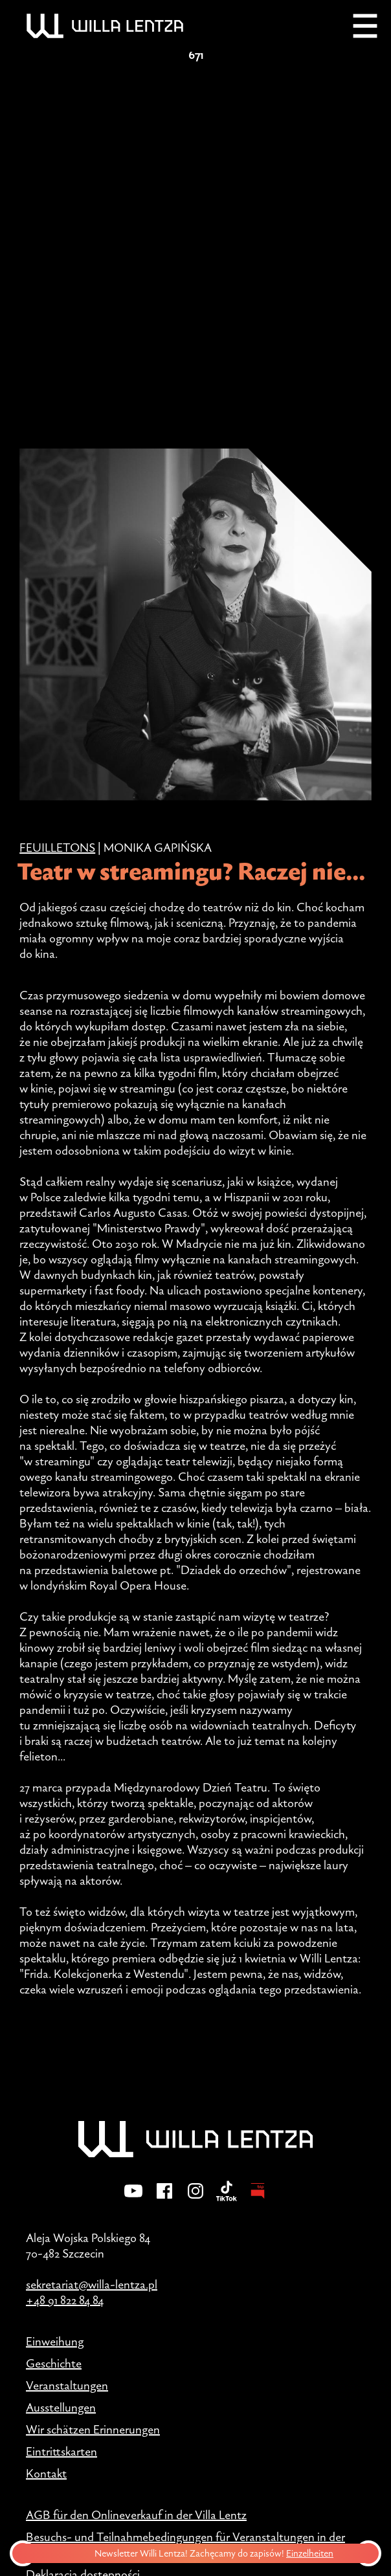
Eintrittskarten (61, 2451)
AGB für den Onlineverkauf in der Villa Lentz (136, 2514)
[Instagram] (195, 2199)
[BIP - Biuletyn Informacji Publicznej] (257, 2199)
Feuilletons (57, 847)
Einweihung (55, 2341)
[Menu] (365, 26)
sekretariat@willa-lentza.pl (91, 2284)
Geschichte (54, 2363)
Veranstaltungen (67, 2385)
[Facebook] (164, 2199)
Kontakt (46, 2473)
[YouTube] (133, 2199)
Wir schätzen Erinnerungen (93, 2429)
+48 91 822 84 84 (65, 2299)
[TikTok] (226, 2199)
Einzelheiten (312, 2553)
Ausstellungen (61, 2407)
